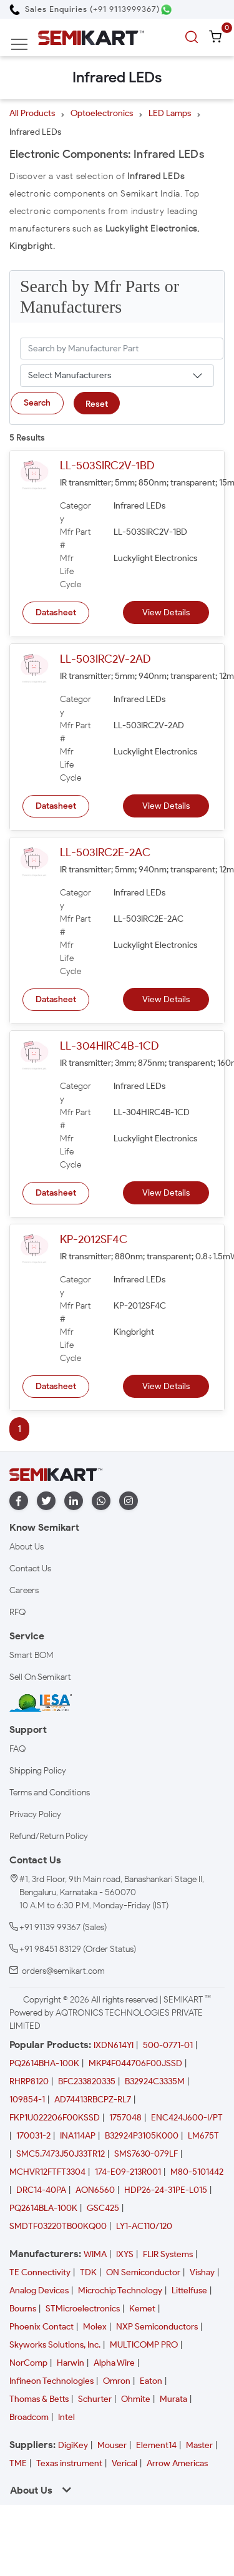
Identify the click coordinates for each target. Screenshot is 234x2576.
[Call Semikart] (84, 9)
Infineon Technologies (51, 2381)
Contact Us (30, 1568)
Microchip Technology (120, 2290)
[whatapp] (101, 1501)
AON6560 (95, 2190)
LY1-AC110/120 (144, 2226)
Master (199, 2445)
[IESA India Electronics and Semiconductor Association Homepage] (40, 1702)
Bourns (22, 2308)
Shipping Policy (37, 1770)
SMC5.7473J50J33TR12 (60, 2154)
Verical (124, 2463)
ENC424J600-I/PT (187, 2117)
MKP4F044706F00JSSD (135, 2063)
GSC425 (103, 2208)
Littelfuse (189, 2290)
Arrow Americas (177, 2463)
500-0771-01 (168, 2045)
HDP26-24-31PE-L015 (165, 2190)
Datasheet (56, 612)
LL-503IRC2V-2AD (105, 659)
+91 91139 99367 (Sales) (63, 1927)
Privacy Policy (35, 1814)
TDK (88, 2272)
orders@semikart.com (63, 1971)
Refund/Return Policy (48, 1836)
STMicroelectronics (83, 2308)
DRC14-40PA (41, 2190)
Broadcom (29, 2417)
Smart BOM (31, 1655)
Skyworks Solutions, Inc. (54, 2344)
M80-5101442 (196, 2172)
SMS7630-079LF (146, 2154)
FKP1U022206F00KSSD (54, 2117)
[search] (193, 37)
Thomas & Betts (39, 2399)
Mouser (112, 2445)
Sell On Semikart (40, 1677)
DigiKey (73, 2445)
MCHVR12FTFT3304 (47, 2172)
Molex (95, 2326)
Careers (24, 1590)
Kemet (142, 2308)
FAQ (17, 1749)
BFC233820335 (86, 2081)
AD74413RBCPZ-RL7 (92, 2099)
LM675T (203, 2135)
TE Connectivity (40, 2272)
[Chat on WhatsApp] (166, 9)
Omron (116, 2381)
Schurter (95, 2399)
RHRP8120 (29, 2081)
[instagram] (128, 1501)
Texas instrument (69, 2463)
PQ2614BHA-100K (44, 2063)
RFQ (17, 1612)
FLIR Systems (168, 2254)
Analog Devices (39, 2290)
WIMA (95, 2254)
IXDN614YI (114, 2045)
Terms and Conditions (49, 1792)
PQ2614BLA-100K (43, 2208)
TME (18, 2463)
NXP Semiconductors (157, 2326)
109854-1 (27, 2099)
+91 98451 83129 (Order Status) (77, 1949)
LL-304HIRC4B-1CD (109, 1046)
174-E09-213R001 (128, 2172)
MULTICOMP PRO (144, 2344)
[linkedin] (73, 1501)
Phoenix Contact (41, 2326)
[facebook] (18, 1501)
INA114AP (77, 2135)
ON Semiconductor (143, 2272)
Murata (173, 2399)
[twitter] (46, 1501)
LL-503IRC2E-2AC (105, 852)
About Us (26, 1546)
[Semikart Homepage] (91, 37)
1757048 (125, 2117)
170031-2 (33, 2135)
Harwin (70, 2363)
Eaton (151, 2381)
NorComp (28, 2363)
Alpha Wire (114, 2363)
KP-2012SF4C (93, 1239)
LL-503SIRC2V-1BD (107, 465)
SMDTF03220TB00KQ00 (58, 2226)
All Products (32, 113)
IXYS (125, 2254)
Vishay (202, 2272)
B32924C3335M (155, 2081)
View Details (166, 612)
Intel (66, 2417)
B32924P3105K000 (141, 2135)
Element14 (156, 2445)
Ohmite (135, 2399)
